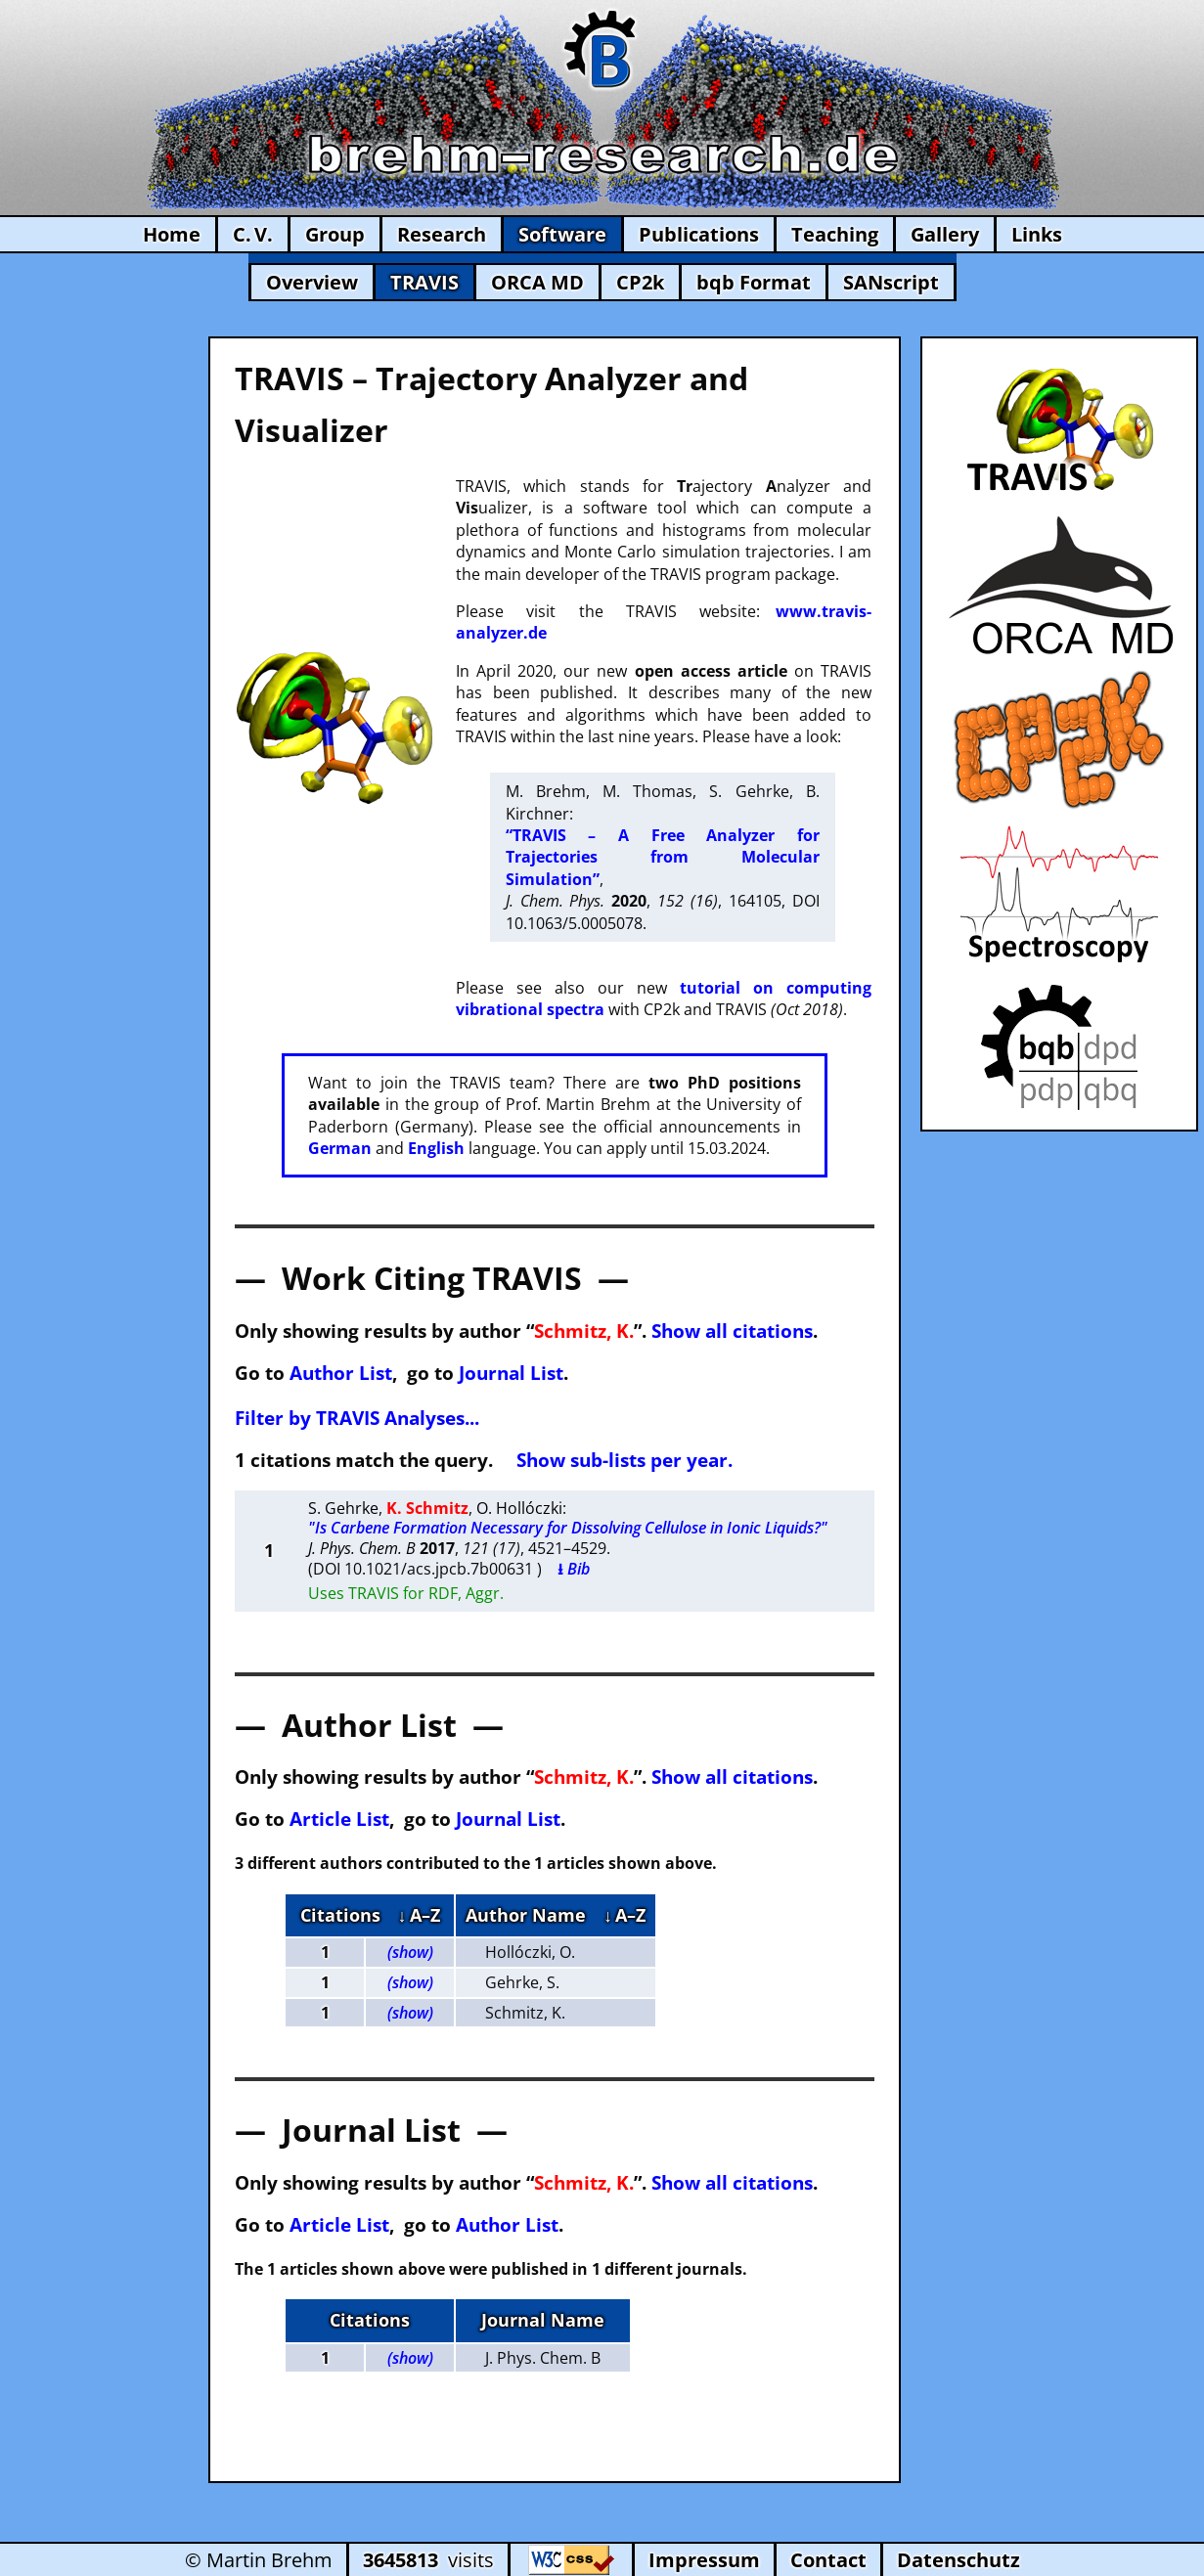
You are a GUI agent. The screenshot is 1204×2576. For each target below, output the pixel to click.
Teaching (834, 234)
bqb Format (753, 282)
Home (172, 234)
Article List (339, 1818)
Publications (699, 234)
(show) (410, 1952)
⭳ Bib (573, 1568)
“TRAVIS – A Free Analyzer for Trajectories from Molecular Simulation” (663, 857)
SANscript (891, 282)
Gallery (945, 234)
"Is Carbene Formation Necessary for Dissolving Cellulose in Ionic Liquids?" (567, 1527)
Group (335, 234)
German (340, 1148)
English (436, 1148)
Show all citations (732, 1330)
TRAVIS (424, 282)
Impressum (704, 2560)
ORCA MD (537, 282)
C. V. (253, 234)
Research (441, 234)
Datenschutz (958, 2560)
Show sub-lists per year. (624, 1459)
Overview (312, 282)
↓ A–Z (419, 1915)
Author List (341, 1372)
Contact (828, 2560)
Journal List (511, 1372)
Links (1036, 234)
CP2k (640, 282)
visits (428, 2560)
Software (562, 234)
